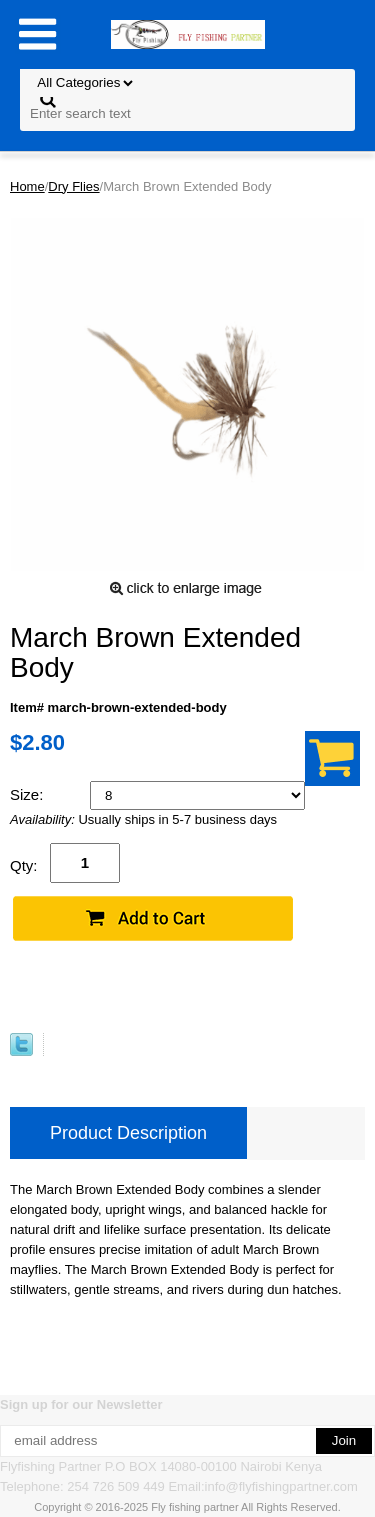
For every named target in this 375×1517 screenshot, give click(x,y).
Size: (29, 794)
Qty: (24, 865)
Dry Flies (73, 186)
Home (27, 186)
